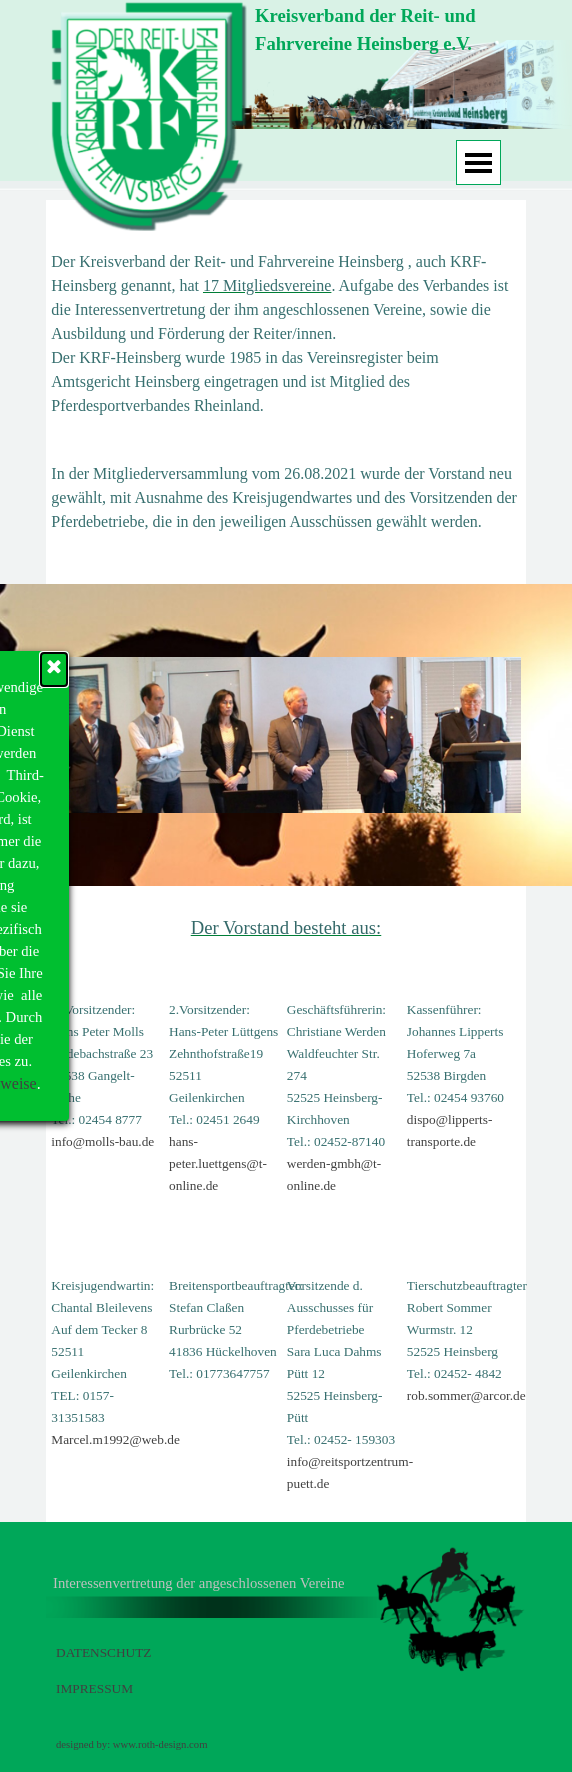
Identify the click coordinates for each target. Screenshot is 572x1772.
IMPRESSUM (94, 1688)
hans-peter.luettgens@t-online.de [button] (218, 1163)
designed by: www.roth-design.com (131, 1744)
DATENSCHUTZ (104, 1652)
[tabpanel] (385, 30)
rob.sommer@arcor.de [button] (466, 1395)
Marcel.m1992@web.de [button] (115, 1439)
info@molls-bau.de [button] (102, 1141)
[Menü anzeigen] (478, 162)
